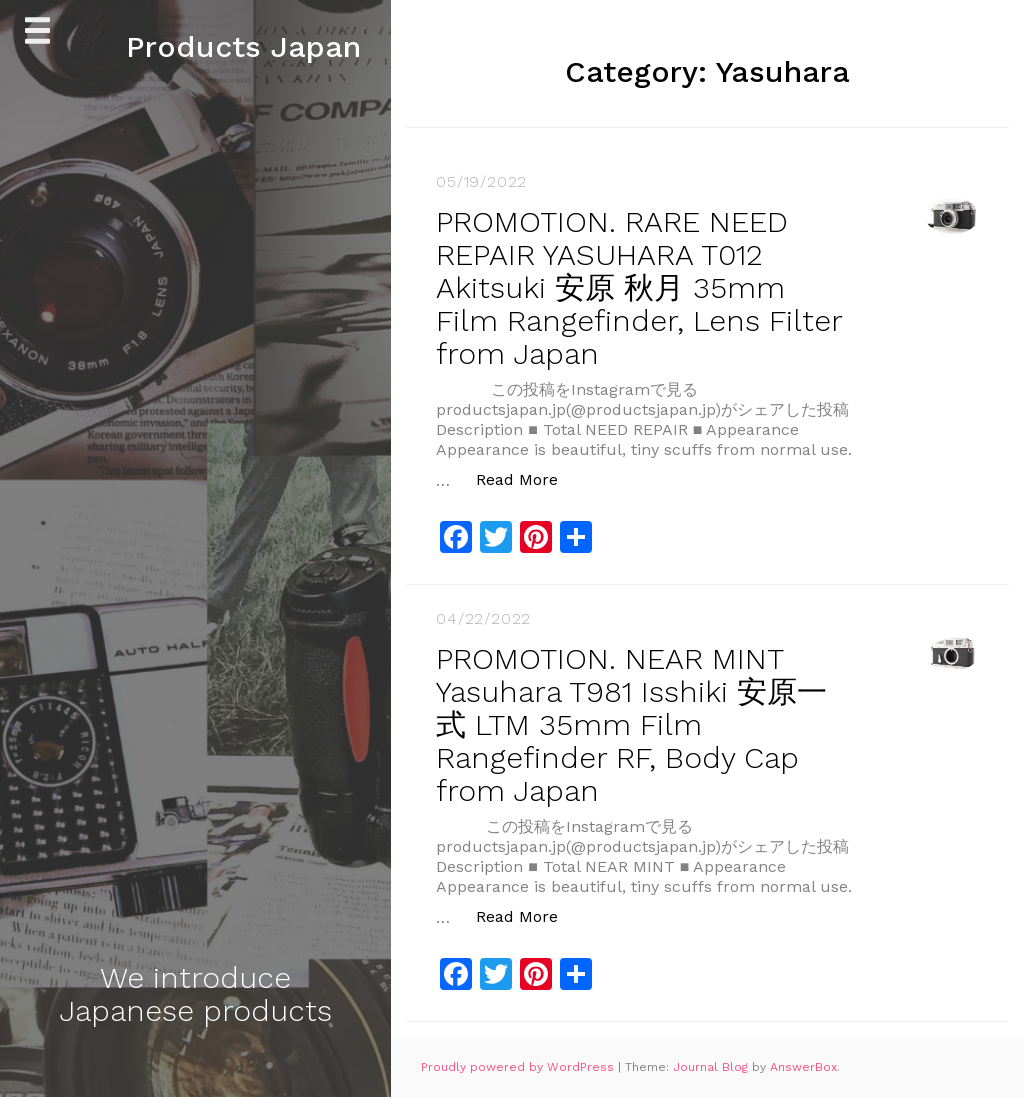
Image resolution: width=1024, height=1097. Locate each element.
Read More (527, 478)
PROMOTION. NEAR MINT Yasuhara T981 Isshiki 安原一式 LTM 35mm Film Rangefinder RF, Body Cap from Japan (631, 724)
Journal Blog (712, 1067)
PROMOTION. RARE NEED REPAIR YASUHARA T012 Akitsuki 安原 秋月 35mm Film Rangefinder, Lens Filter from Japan (639, 287)
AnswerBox (803, 1067)
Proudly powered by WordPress (519, 1067)
